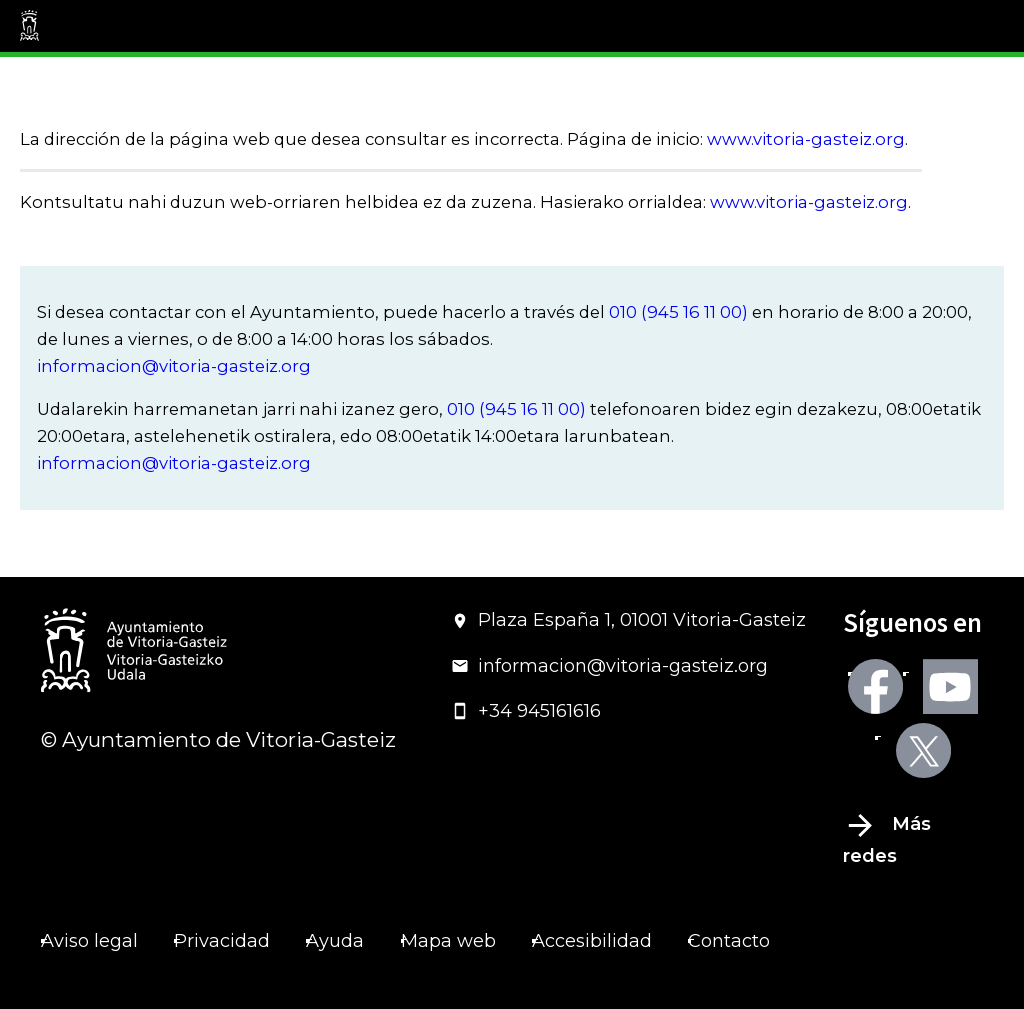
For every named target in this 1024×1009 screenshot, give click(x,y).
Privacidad (222, 941)
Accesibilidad (592, 941)
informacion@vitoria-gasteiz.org (174, 366)
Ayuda (335, 941)
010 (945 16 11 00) (678, 312)
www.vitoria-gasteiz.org (806, 139)
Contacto (729, 941)
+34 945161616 (526, 711)
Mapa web (448, 941)
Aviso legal (89, 941)
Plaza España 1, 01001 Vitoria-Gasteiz (628, 620)
